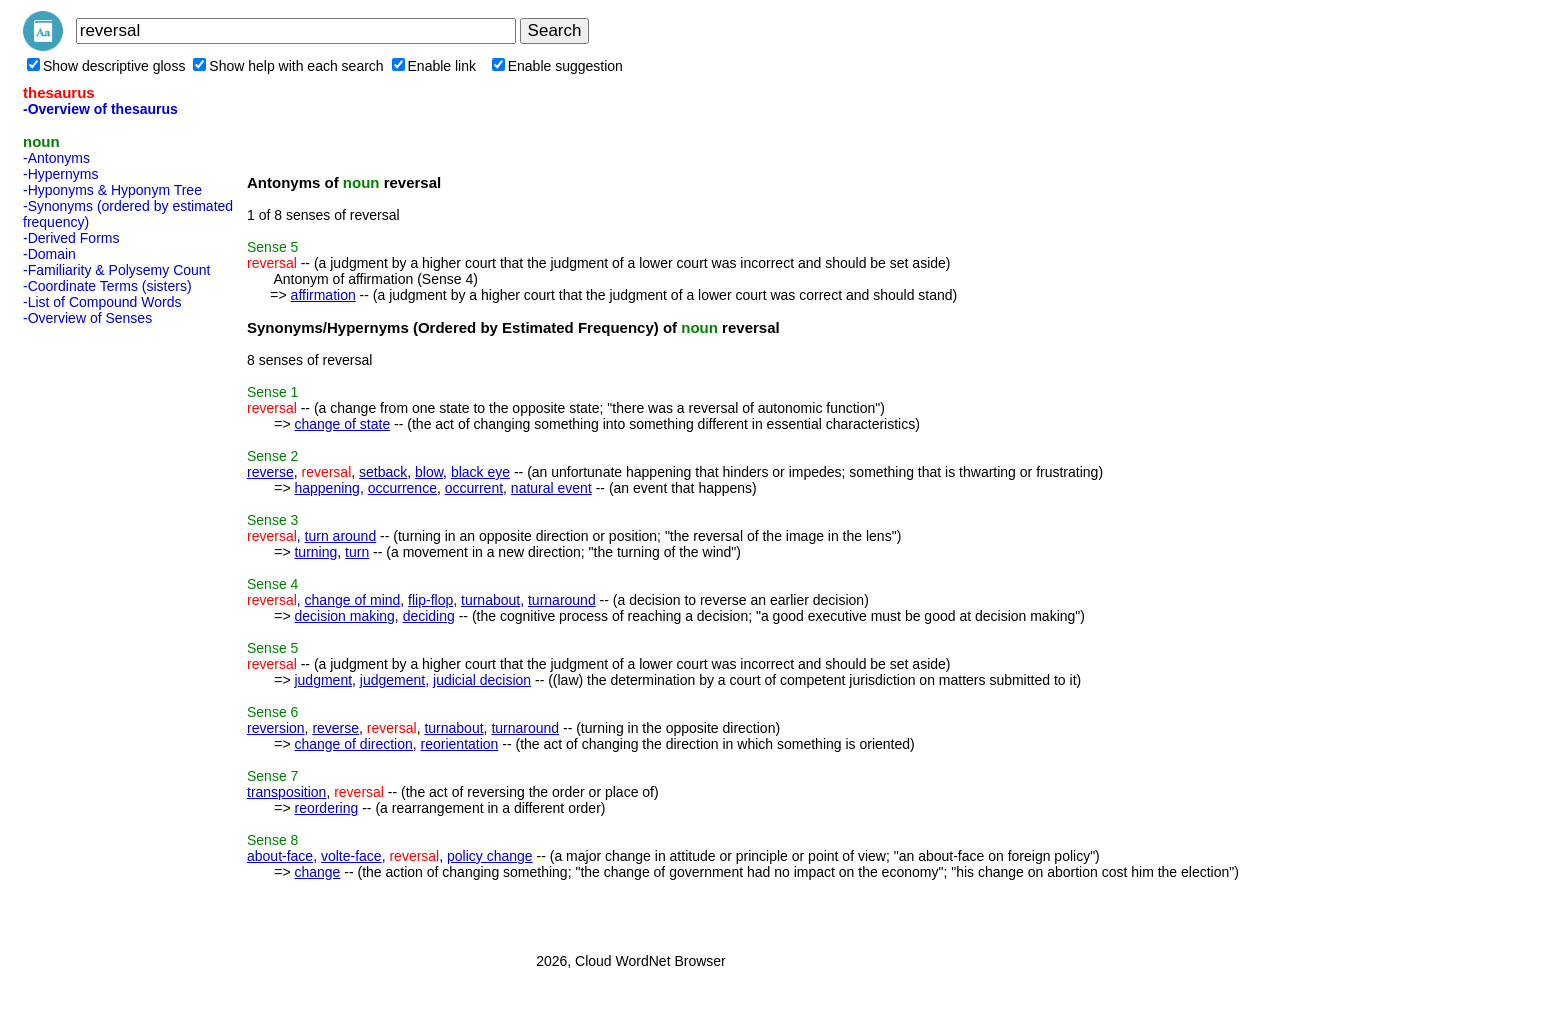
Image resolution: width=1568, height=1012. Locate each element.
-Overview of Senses (87, 318)
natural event (551, 488)
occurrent (474, 488)
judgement (392, 680)
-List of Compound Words (102, 302)
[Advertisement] (103, 633)
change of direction (353, 744)
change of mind (353, 600)
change (317, 872)
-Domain (49, 254)
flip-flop (430, 600)
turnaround (562, 600)
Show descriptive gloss (106, 66)
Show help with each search (288, 66)
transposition (286, 792)
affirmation (323, 295)
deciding (429, 616)
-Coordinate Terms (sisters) (107, 286)
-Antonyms (56, 158)
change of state (342, 424)
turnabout (490, 600)
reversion (276, 728)
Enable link (434, 66)
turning (315, 552)
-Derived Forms (71, 238)
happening (326, 488)
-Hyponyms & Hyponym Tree (112, 190)
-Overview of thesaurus (100, 109)
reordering (326, 808)
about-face (280, 856)
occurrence (402, 488)
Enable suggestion (557, 66)
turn (357, 552)
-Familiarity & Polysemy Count (117, 270)
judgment (323, 680)
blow (429, 472)
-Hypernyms (60, 174)
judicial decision (482, 680)
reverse (270, 472)
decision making (344, 616)
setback (383, 472)
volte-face (351, 856)
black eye (480, 472)
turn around (341, 536)
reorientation (460, 744)
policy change (490, 856)
